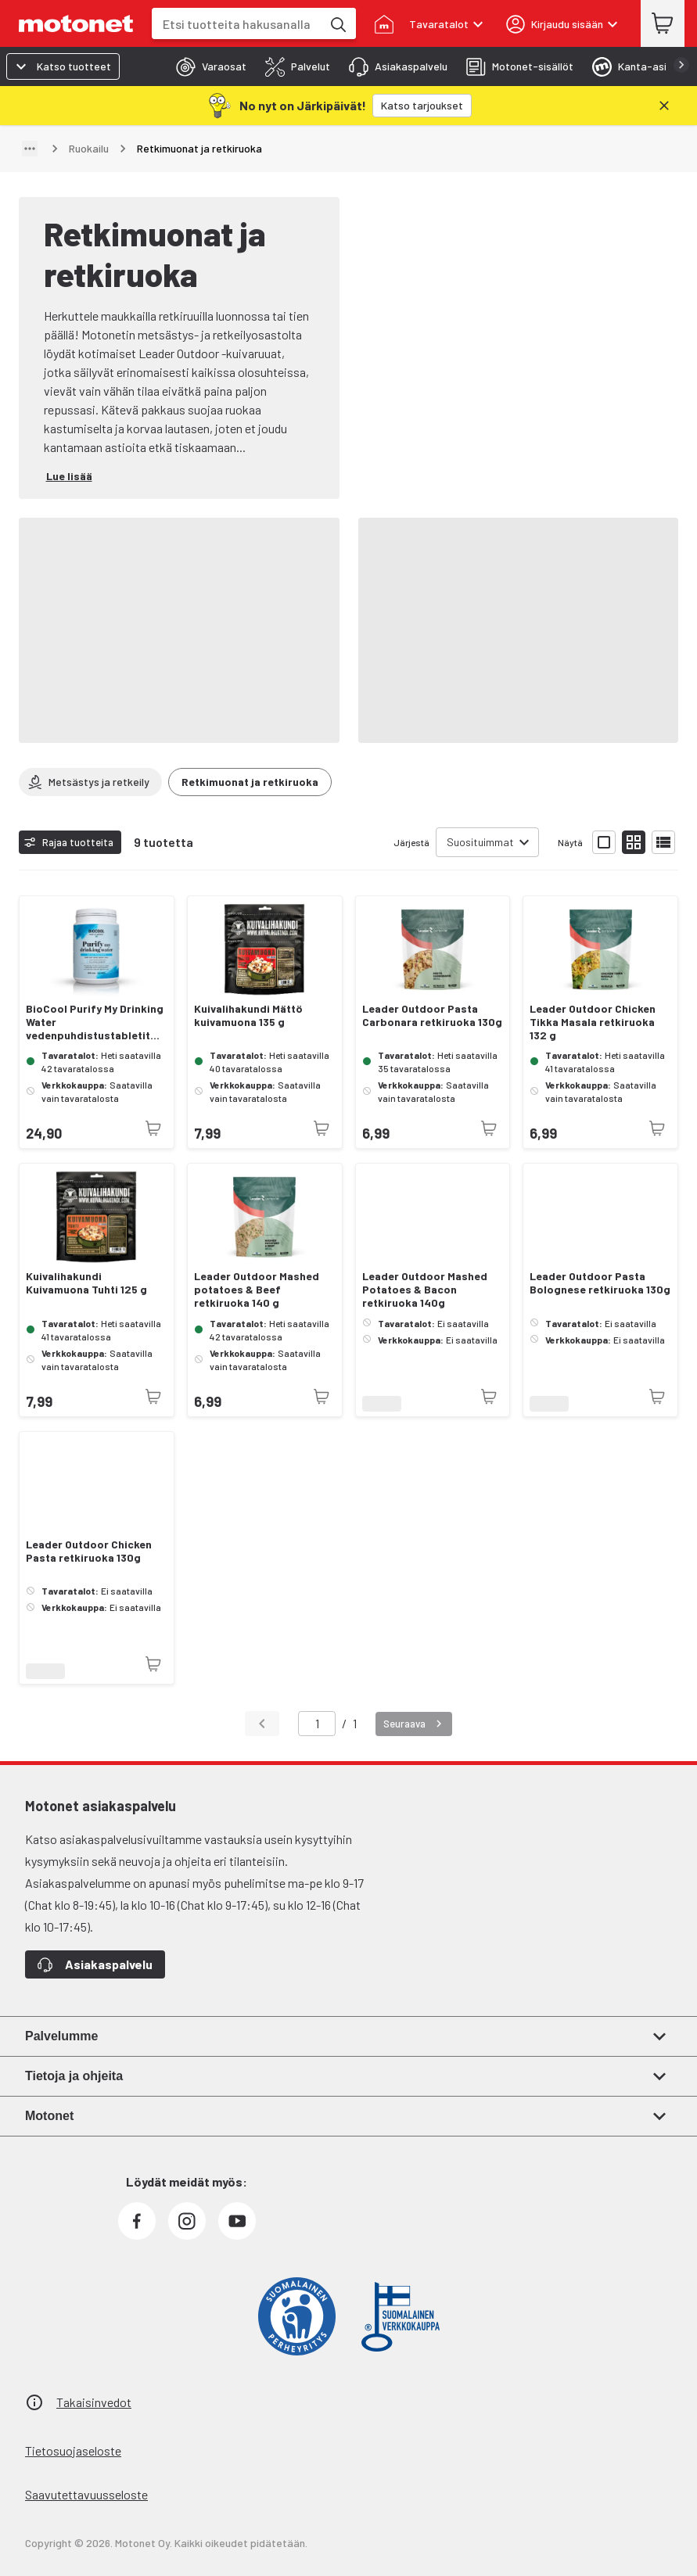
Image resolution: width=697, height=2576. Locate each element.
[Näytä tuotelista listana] (663, 842)
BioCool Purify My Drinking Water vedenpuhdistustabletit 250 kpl (94, 1022)
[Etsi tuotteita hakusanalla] (337, 23)
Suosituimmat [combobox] (480, 842)
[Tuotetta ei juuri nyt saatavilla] (153, 1128)
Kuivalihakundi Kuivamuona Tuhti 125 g (86, 1283)
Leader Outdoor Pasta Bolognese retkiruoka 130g (600, 1283)
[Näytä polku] (30, 148)
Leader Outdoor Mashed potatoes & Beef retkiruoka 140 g (256, 1289)
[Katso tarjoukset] (422, 105)
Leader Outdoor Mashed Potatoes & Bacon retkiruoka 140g (424, 1289)
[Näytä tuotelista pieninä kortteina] (633, 842)
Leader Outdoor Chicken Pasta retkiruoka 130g (89, 1551)
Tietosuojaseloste (73, 2450)
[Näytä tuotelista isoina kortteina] (604, 842)
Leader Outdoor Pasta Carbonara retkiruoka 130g (432, 1015)
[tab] (206, 66)
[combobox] (236, 23)
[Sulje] (664, 105)
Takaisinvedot (93, 2402)
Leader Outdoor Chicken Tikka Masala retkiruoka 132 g (593, 1022)
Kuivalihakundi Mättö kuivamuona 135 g (248, 1015)
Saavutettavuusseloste (86, 2494)
